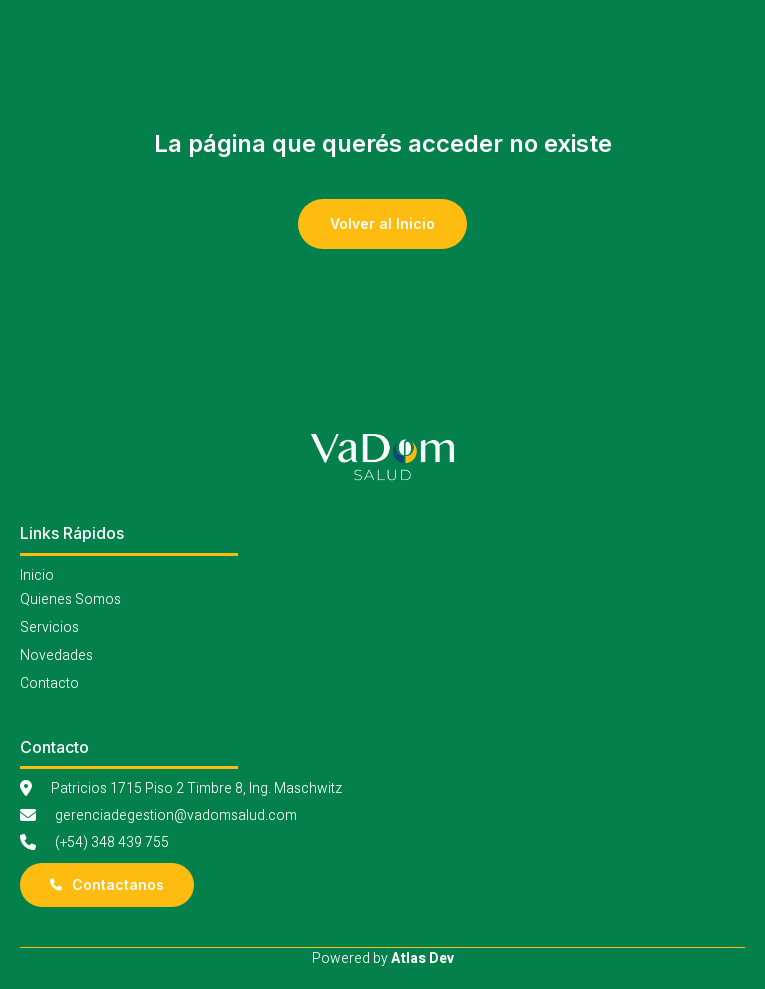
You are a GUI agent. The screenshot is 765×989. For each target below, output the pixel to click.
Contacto (49, 683)
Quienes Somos (70, 599)
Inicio (37, 575)
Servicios (49, 627)
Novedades (56, 655)
